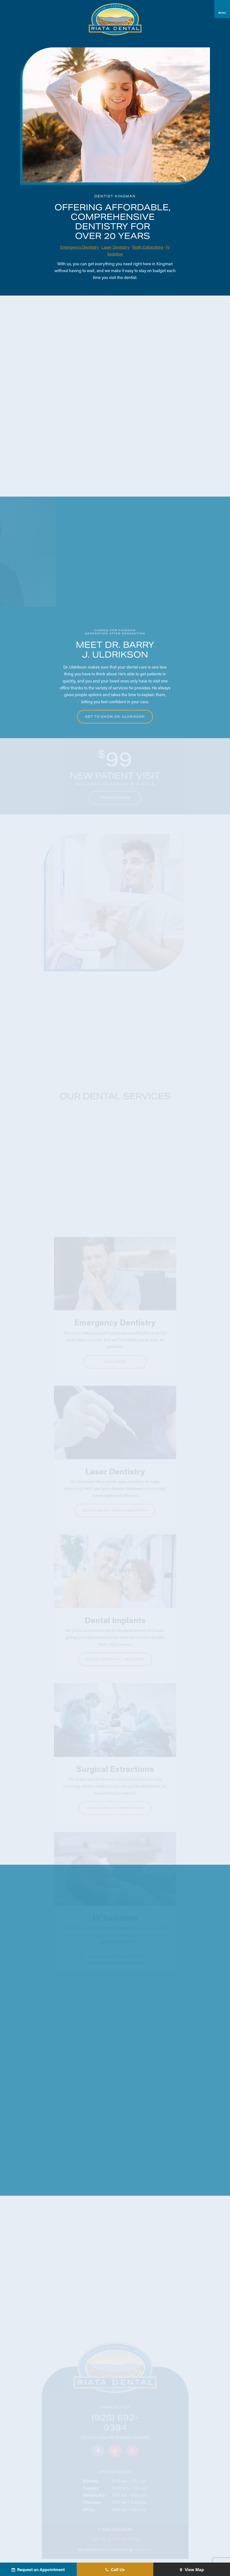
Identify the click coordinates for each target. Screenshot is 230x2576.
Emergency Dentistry (79, 247)
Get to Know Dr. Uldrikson (115, 716)
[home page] (115, 19)
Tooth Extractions (147, 247)
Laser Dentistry (115, 247)
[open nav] (222, 9)
